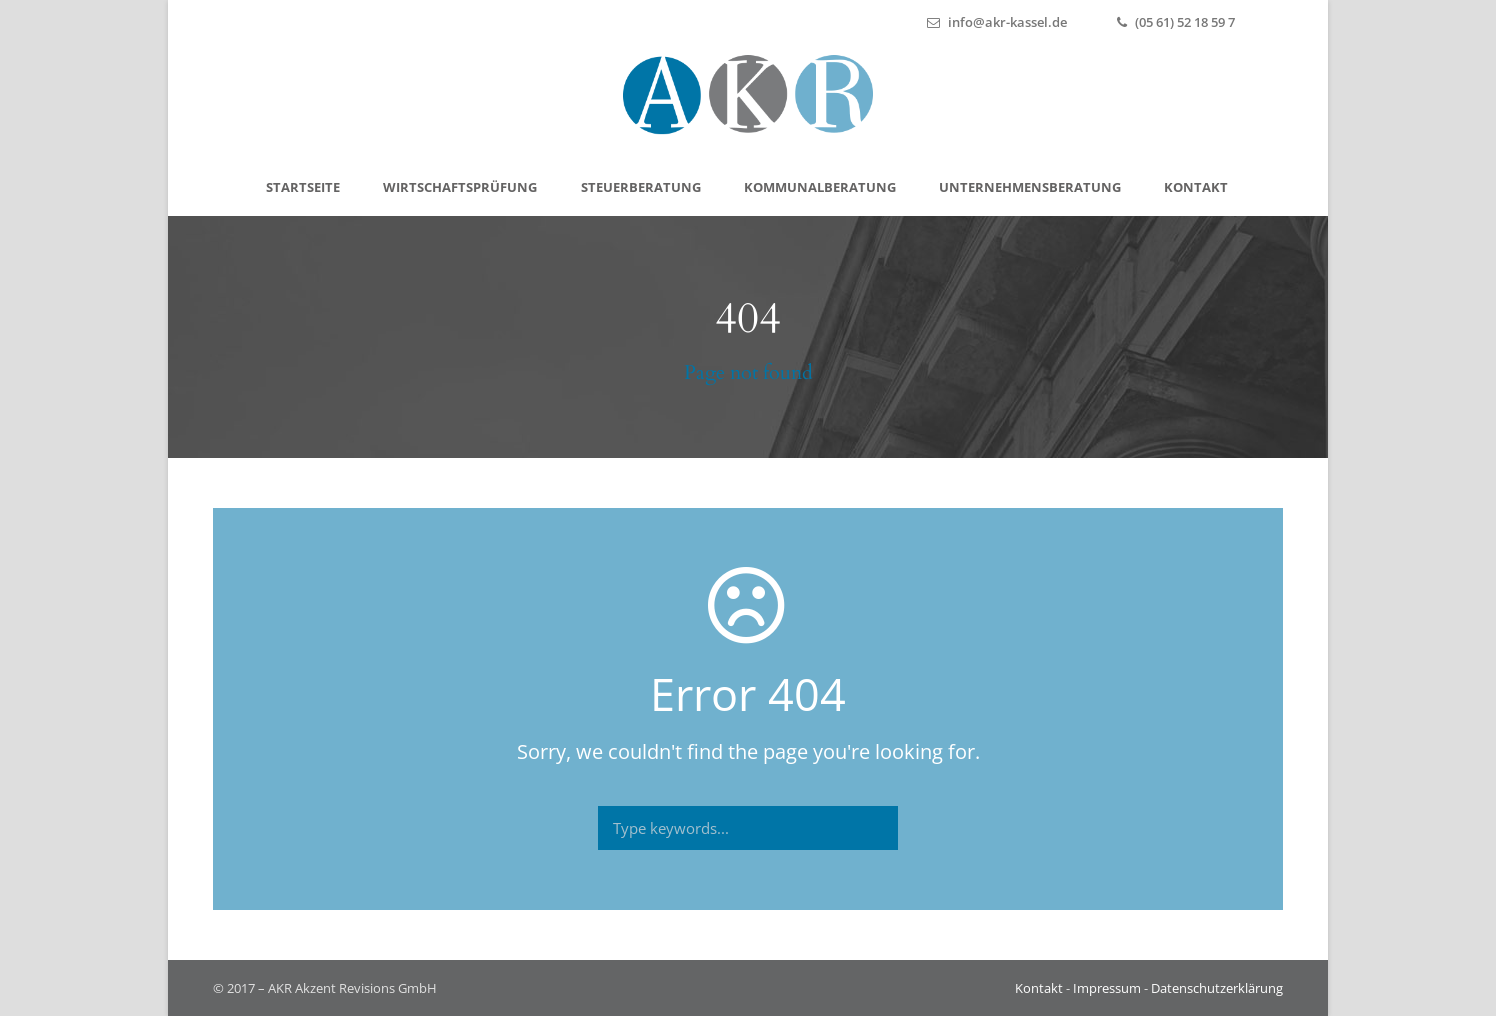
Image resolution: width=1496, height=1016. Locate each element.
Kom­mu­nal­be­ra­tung (820, 187)
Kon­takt (1196, 187)
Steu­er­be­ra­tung (641, 187)
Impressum (1107, 988)
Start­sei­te (303, 187)
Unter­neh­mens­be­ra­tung (1030, 187)
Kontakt (1039, 988)
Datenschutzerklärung (1217, 988)
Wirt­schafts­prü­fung (460, 187)
